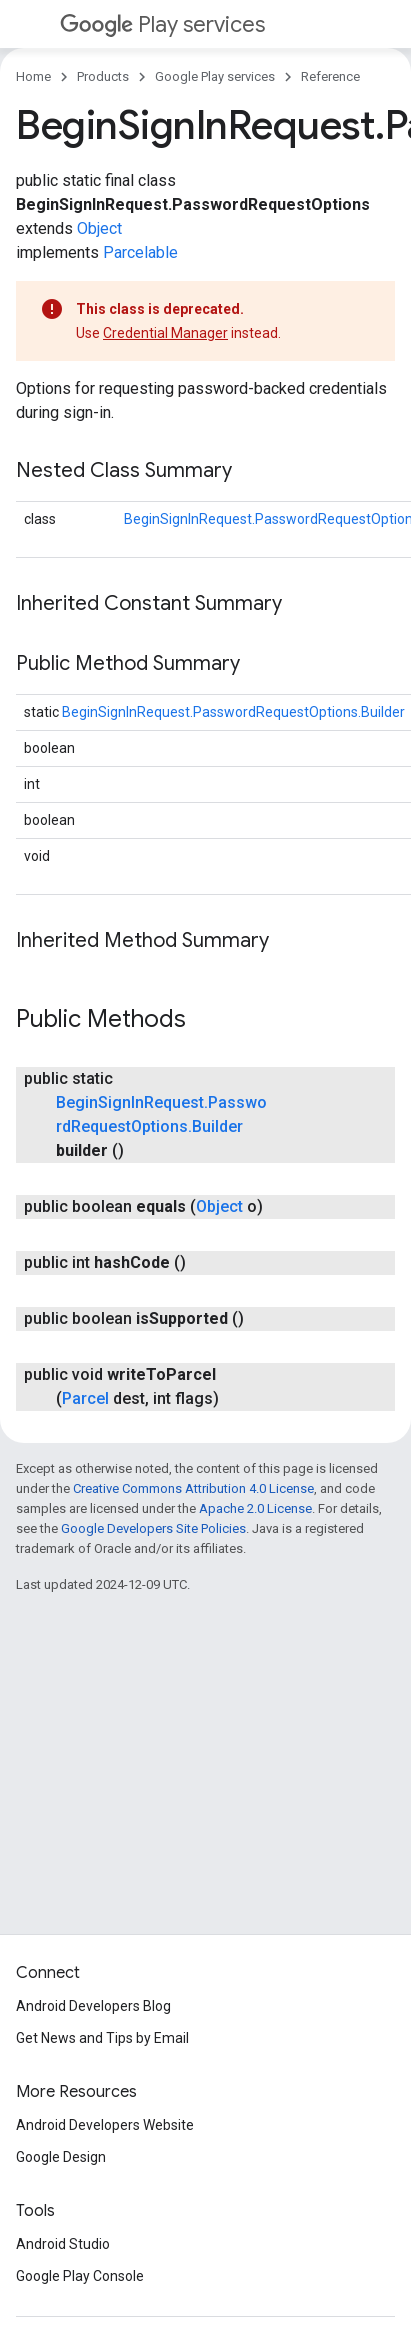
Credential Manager (165, 333)
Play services (162, 24)
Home (33, 76)
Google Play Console (80, 2276)
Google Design (61, 2157)
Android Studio (63, 2244)
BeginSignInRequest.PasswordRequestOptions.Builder (233, 712)
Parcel (85, 1398)
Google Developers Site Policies (153, 1528)
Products (103, 76)
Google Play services (215, 76)
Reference (330, 76)
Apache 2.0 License (255, 1508)
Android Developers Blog (93, 2006)
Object (99, 228)
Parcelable (140, 252)
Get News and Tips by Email (102, 2038)
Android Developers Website (105, 2125)
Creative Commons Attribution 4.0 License (193, 1488)
